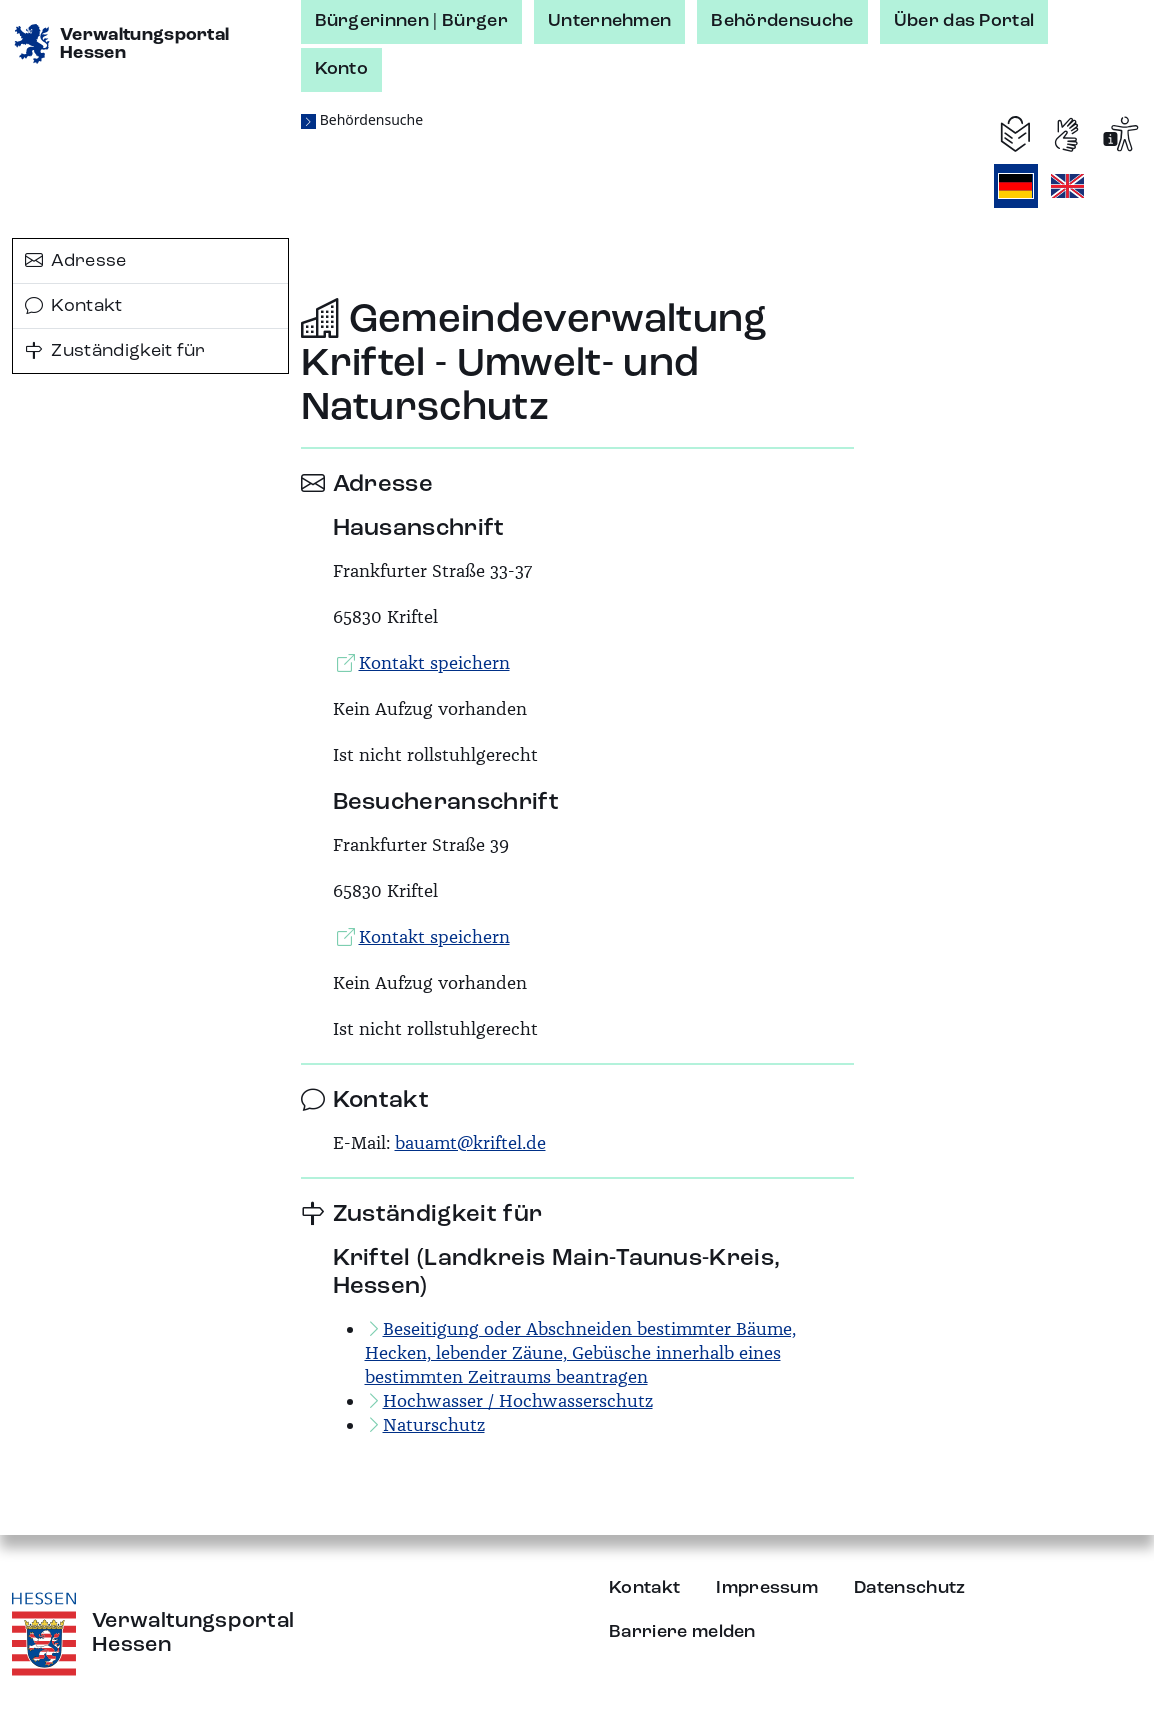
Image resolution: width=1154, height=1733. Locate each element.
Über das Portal (964, 21)
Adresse (76, 261)
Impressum (767, 1588)
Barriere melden (682, 1632)
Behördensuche (782, 21)
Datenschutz (910, 1588)
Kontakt (74, 306)
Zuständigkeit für (115, 351)
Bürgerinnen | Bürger (411, 21)
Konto (342, 69)
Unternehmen (610, 21)
